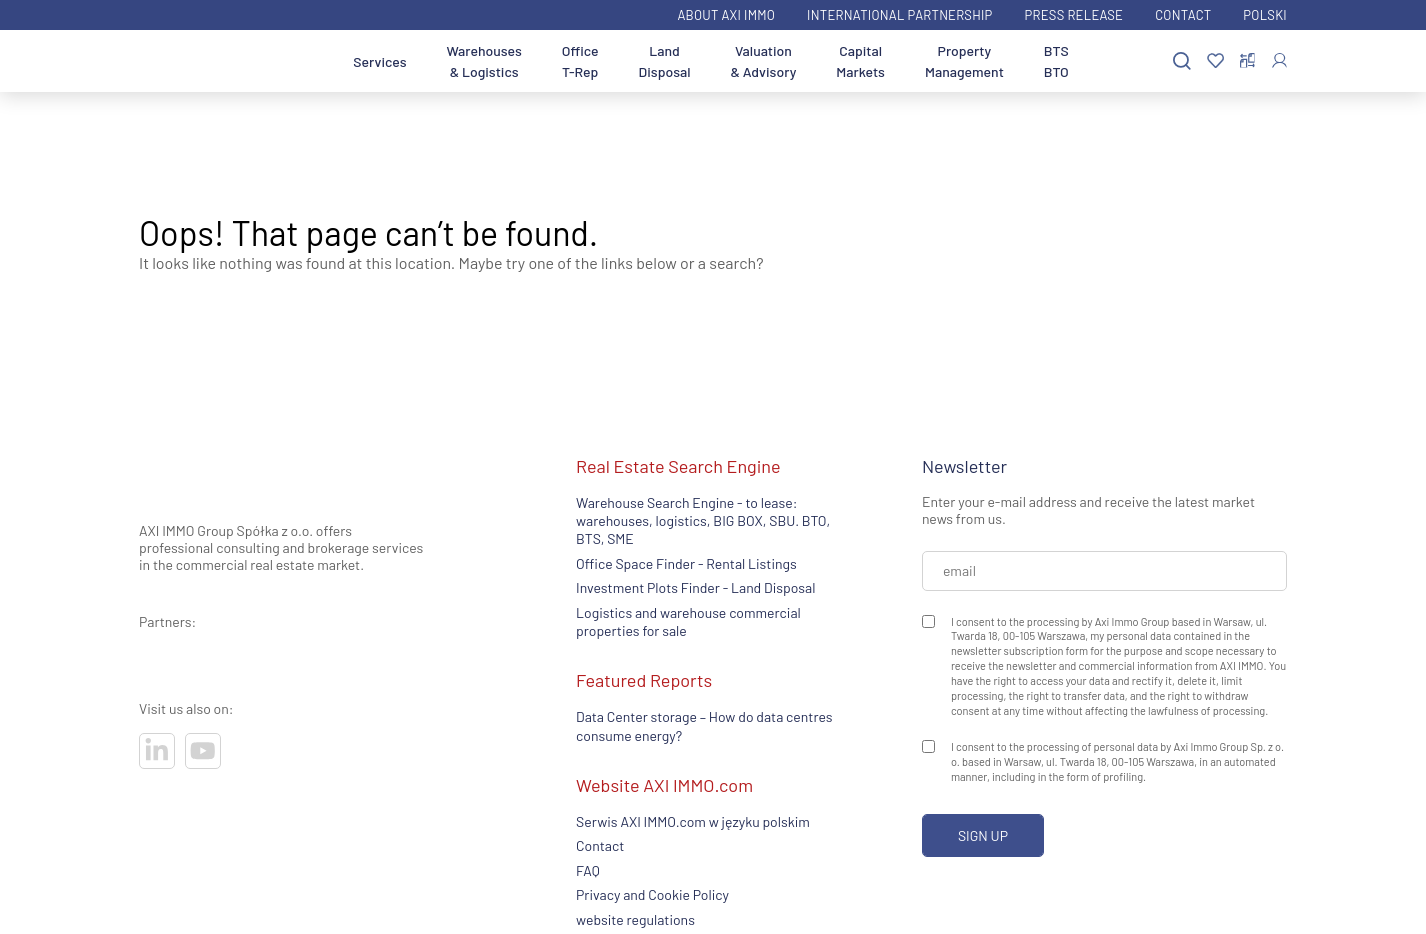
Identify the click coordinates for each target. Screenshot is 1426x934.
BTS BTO (1056, 61)
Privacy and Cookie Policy (652, 894)
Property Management (964, 61)
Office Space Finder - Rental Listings (686, 563)
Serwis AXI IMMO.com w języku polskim (693, 821)
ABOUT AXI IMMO (726, 15)
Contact (1183, 15)
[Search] (1182, 61)
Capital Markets (860, 61)
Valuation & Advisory (764, 61)
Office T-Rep (580, 61)
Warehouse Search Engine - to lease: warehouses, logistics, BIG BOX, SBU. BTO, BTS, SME (703, 521)
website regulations (635, 919)
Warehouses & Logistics (484, 61)
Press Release (1074, 15)
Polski (1265, 15)
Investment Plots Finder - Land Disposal (695, 587)
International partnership (899, 15)
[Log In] (1279, 60)
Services (379, 61)
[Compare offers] (1247, 61)
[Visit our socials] (157, 751)
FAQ (588, 870)
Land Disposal (665, 61)
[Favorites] (1215, 61)
